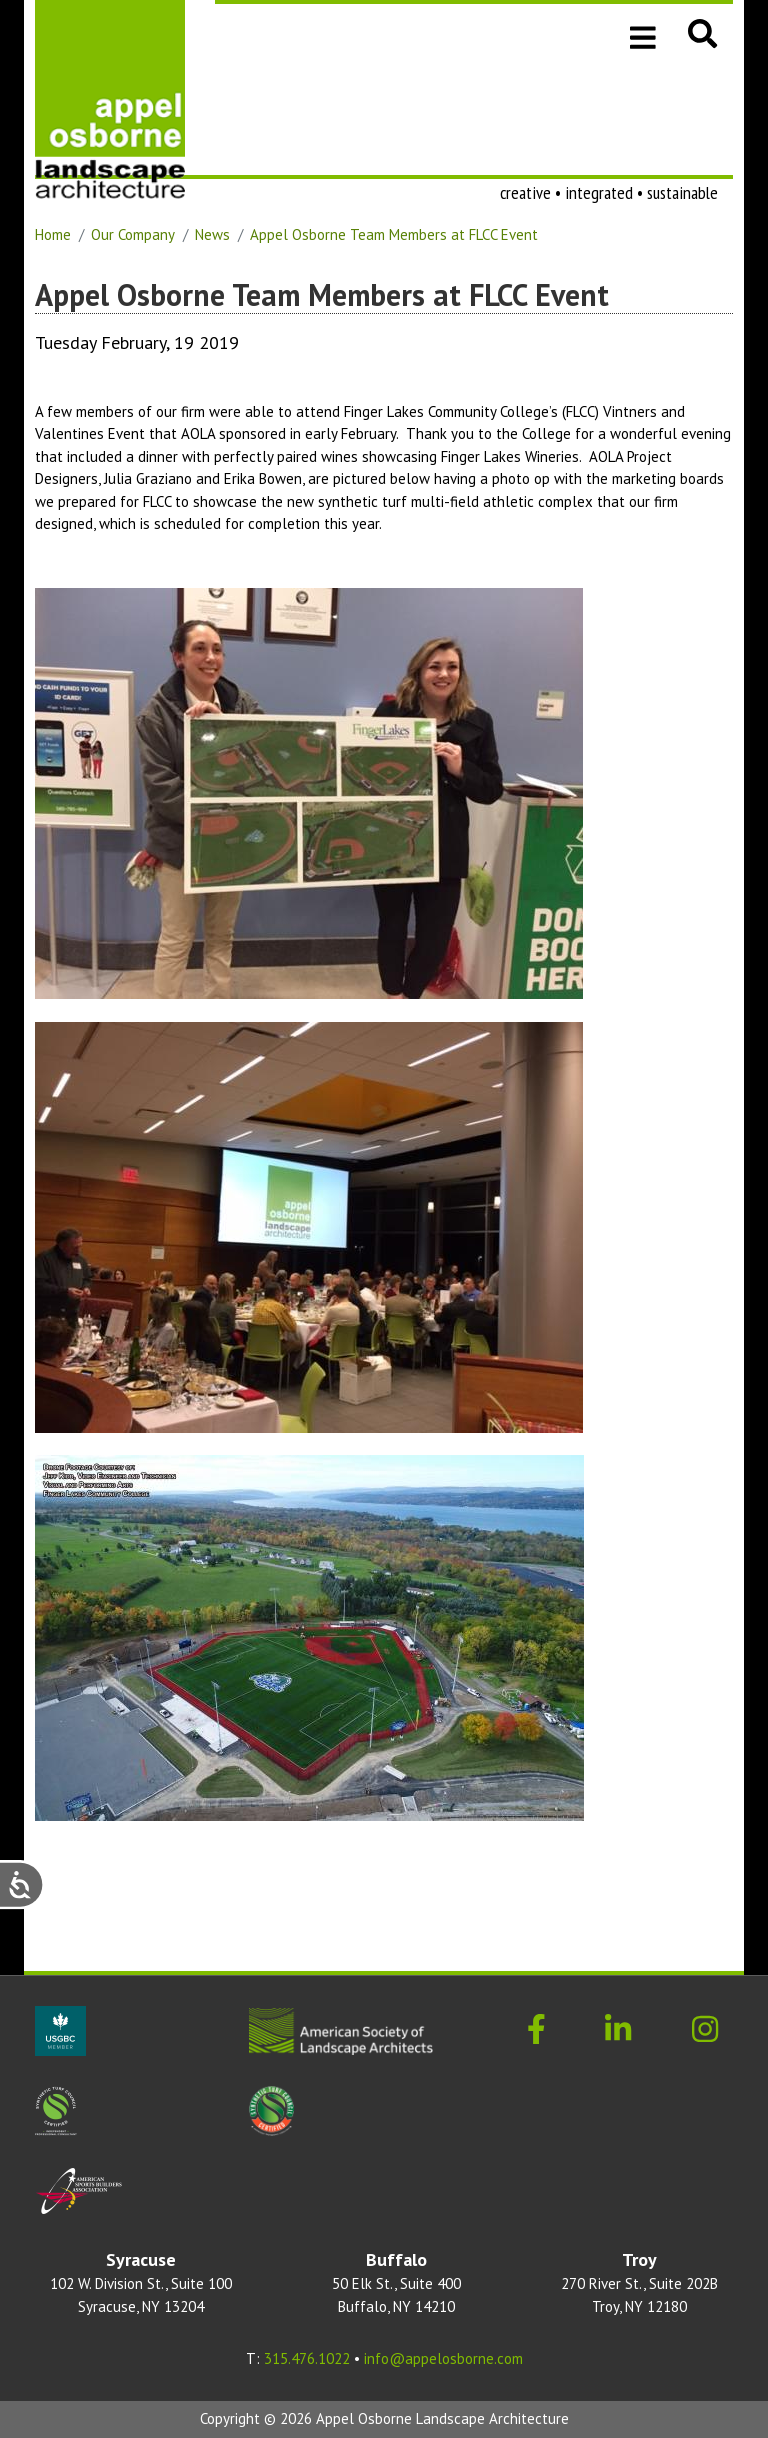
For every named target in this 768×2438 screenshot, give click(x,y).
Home (53, 234)
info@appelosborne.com (443, 2358)
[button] (703, 33)
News (212, 234)
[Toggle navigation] (643, 36)
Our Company (133, 234)
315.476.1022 (307, 2358)
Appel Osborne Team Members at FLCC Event (394, 234)
